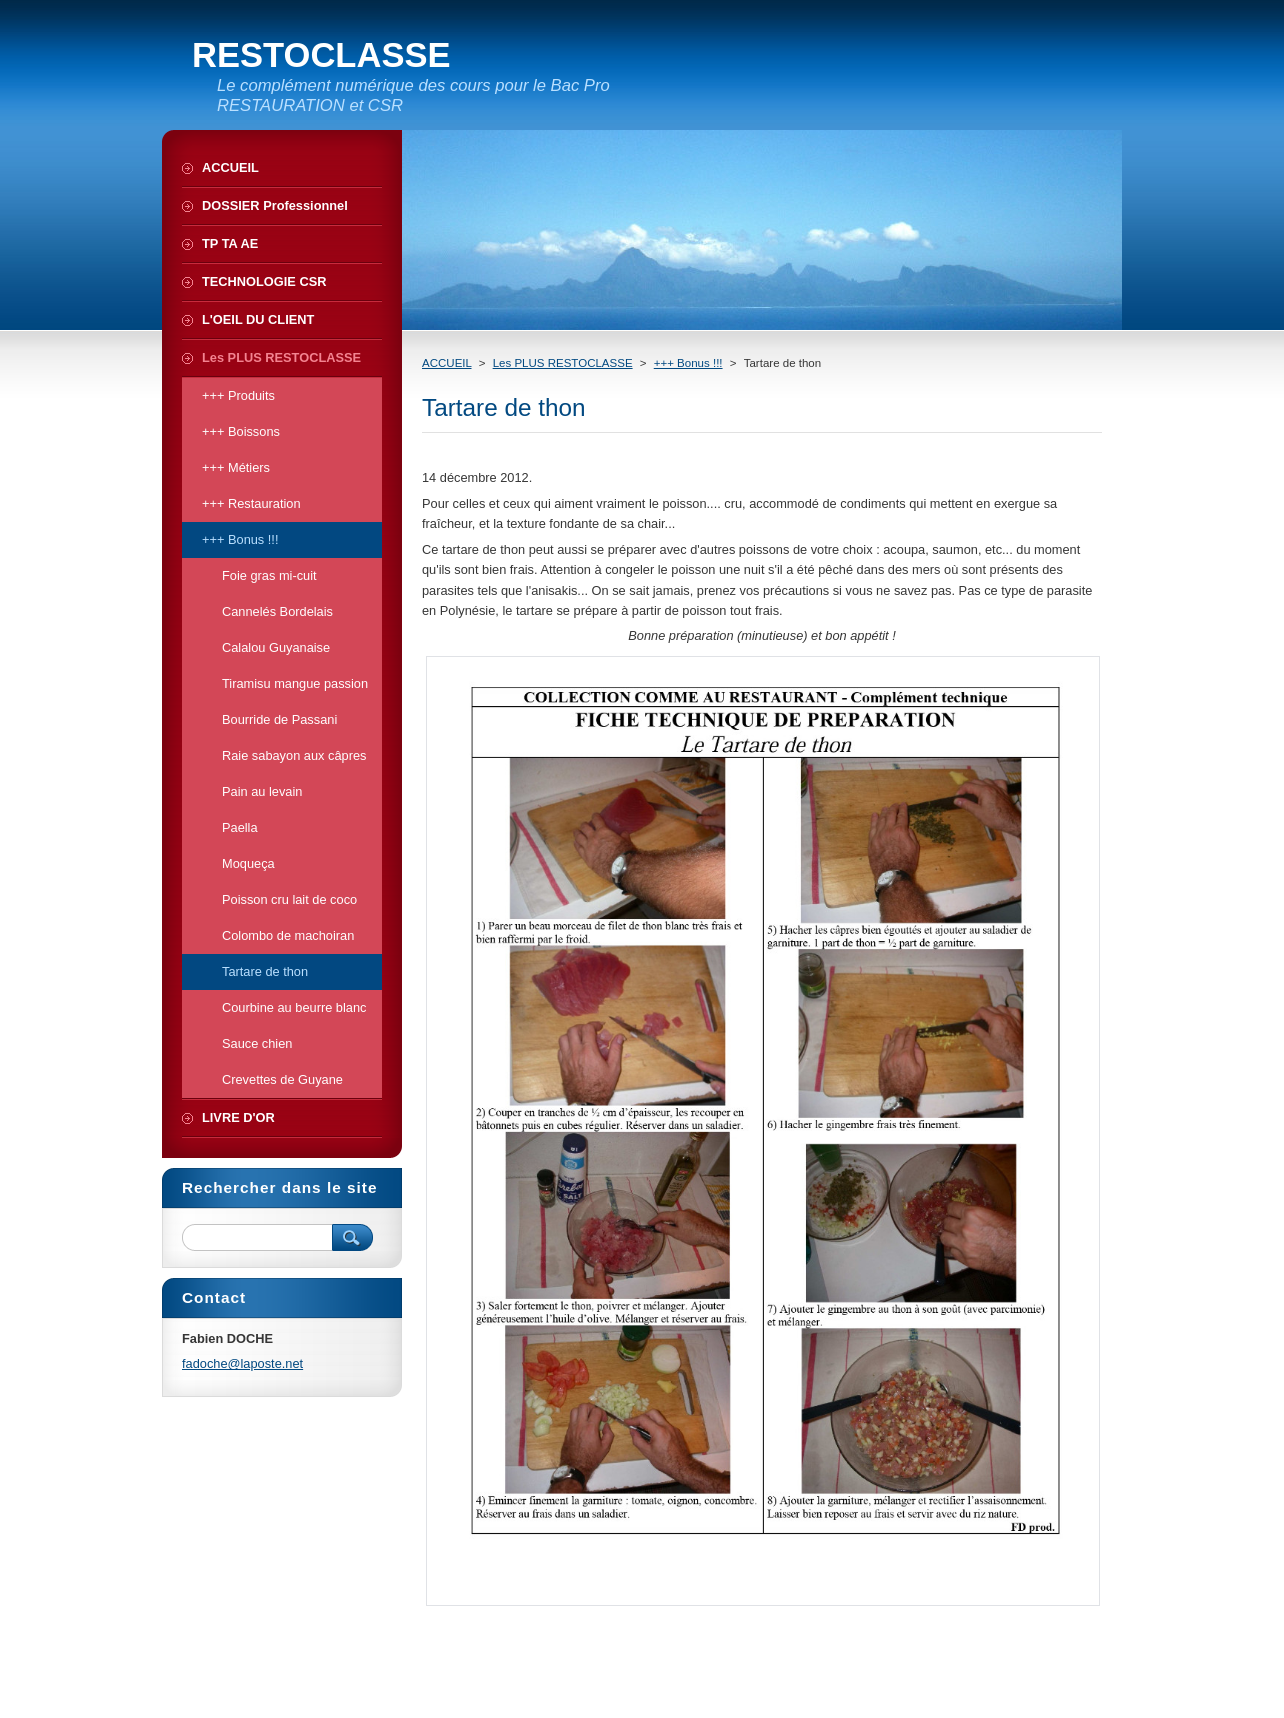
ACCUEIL (447, 363)
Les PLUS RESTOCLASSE (563, 363)
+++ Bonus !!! (688, 363)
